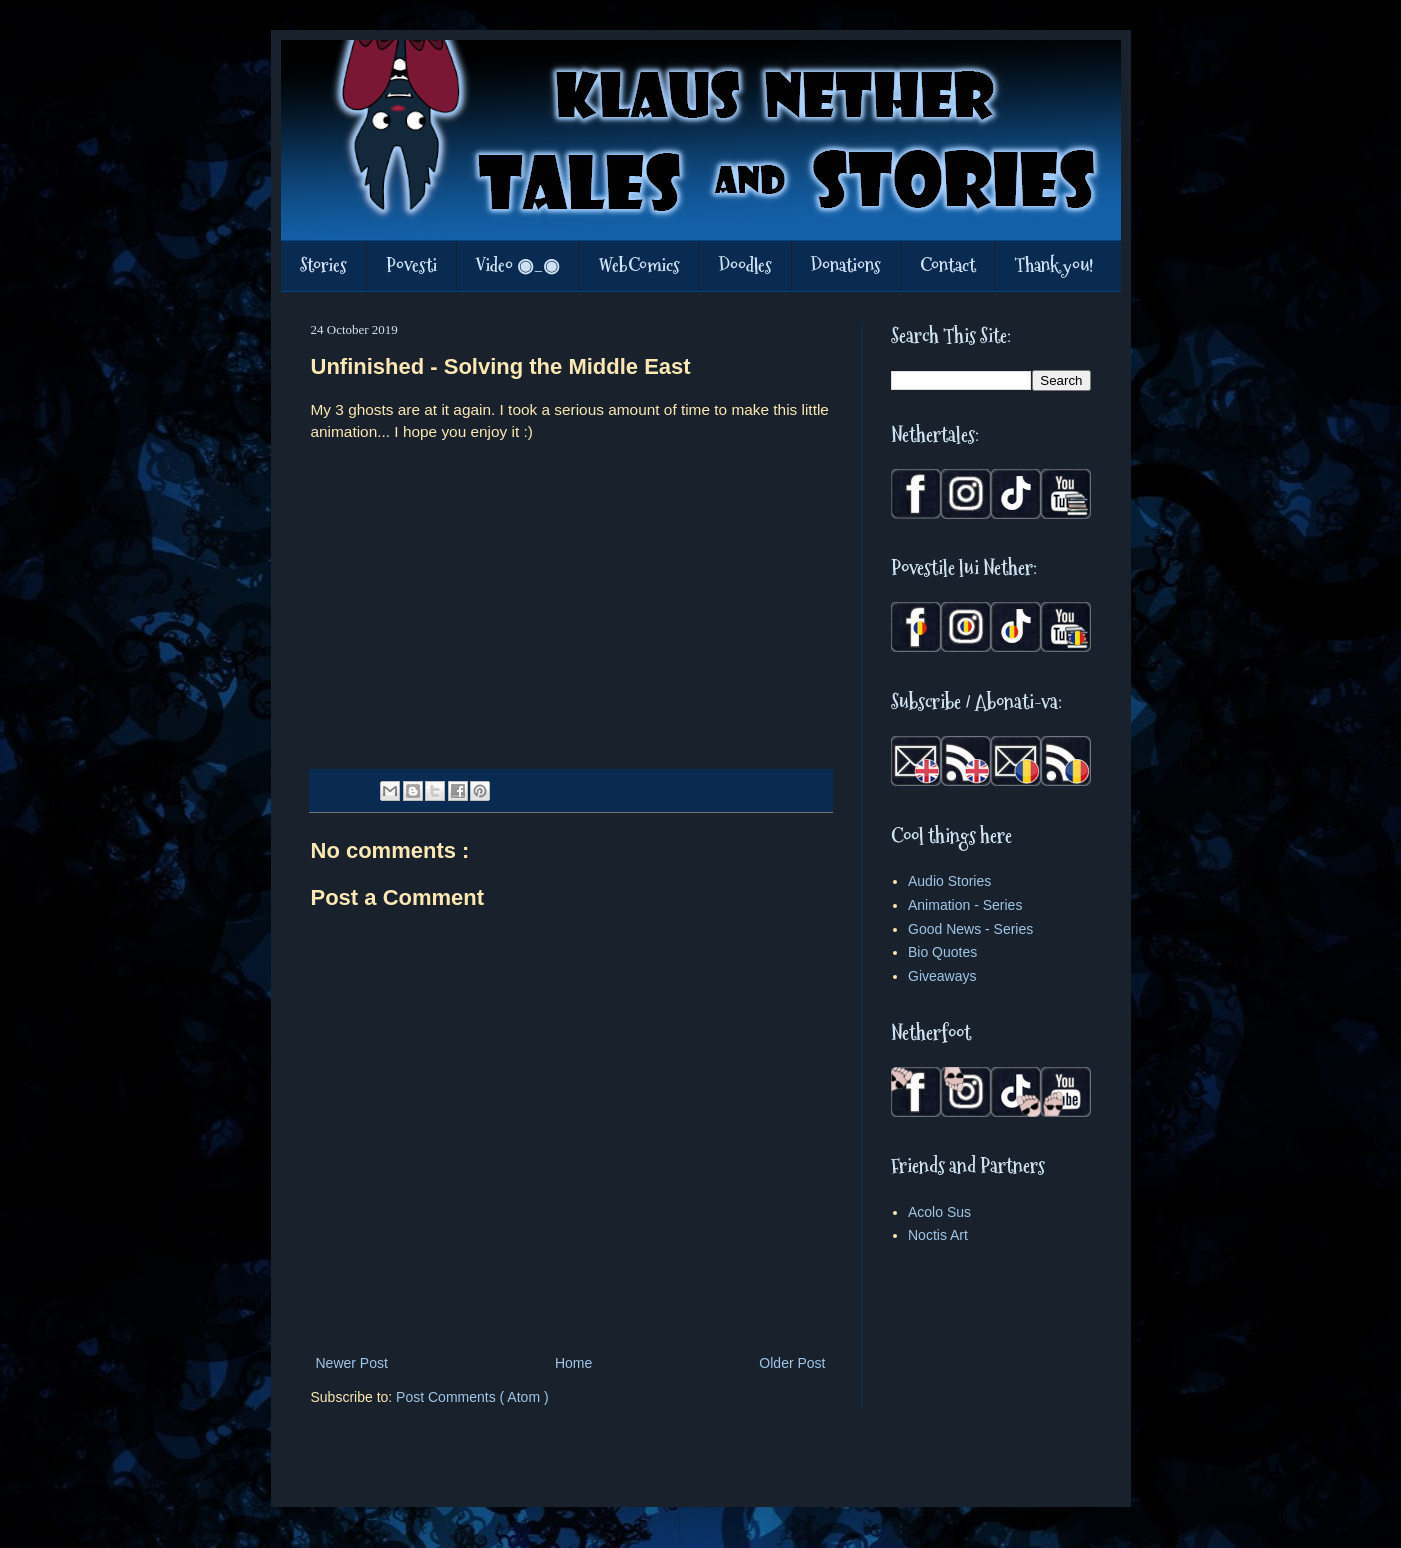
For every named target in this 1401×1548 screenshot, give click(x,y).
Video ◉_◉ (518, 265)
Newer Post (352, 1363)
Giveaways (942, 976)
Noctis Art (938, 1235)
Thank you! (1054, 265)
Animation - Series (965, 905)
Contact (948, 265)
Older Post (792, 1363)
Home (573, 1363)
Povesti (411, 265)
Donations (846, 265)
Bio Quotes (942, 952)
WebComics (639, 265)
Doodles (745, 265)
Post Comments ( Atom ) (472, 1397)
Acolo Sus (939, 1212)
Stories (323, 265)
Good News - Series (970, 929)
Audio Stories (949, 881)
